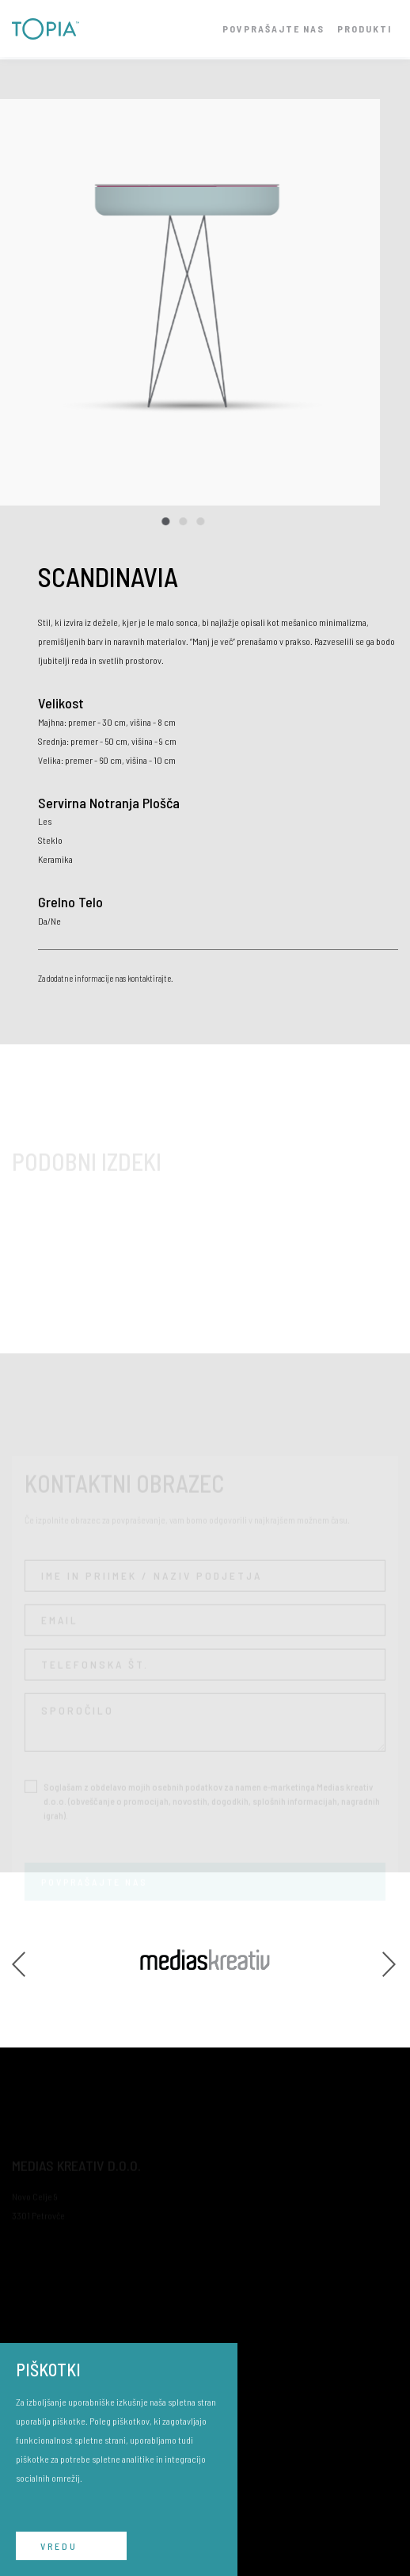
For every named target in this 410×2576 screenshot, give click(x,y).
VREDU (59, 2545)
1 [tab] (157, 521)
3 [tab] (192, 521)
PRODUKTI (364, 28)
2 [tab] (175, 521)
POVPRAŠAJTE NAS (273, 28)
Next (390, 1959)
